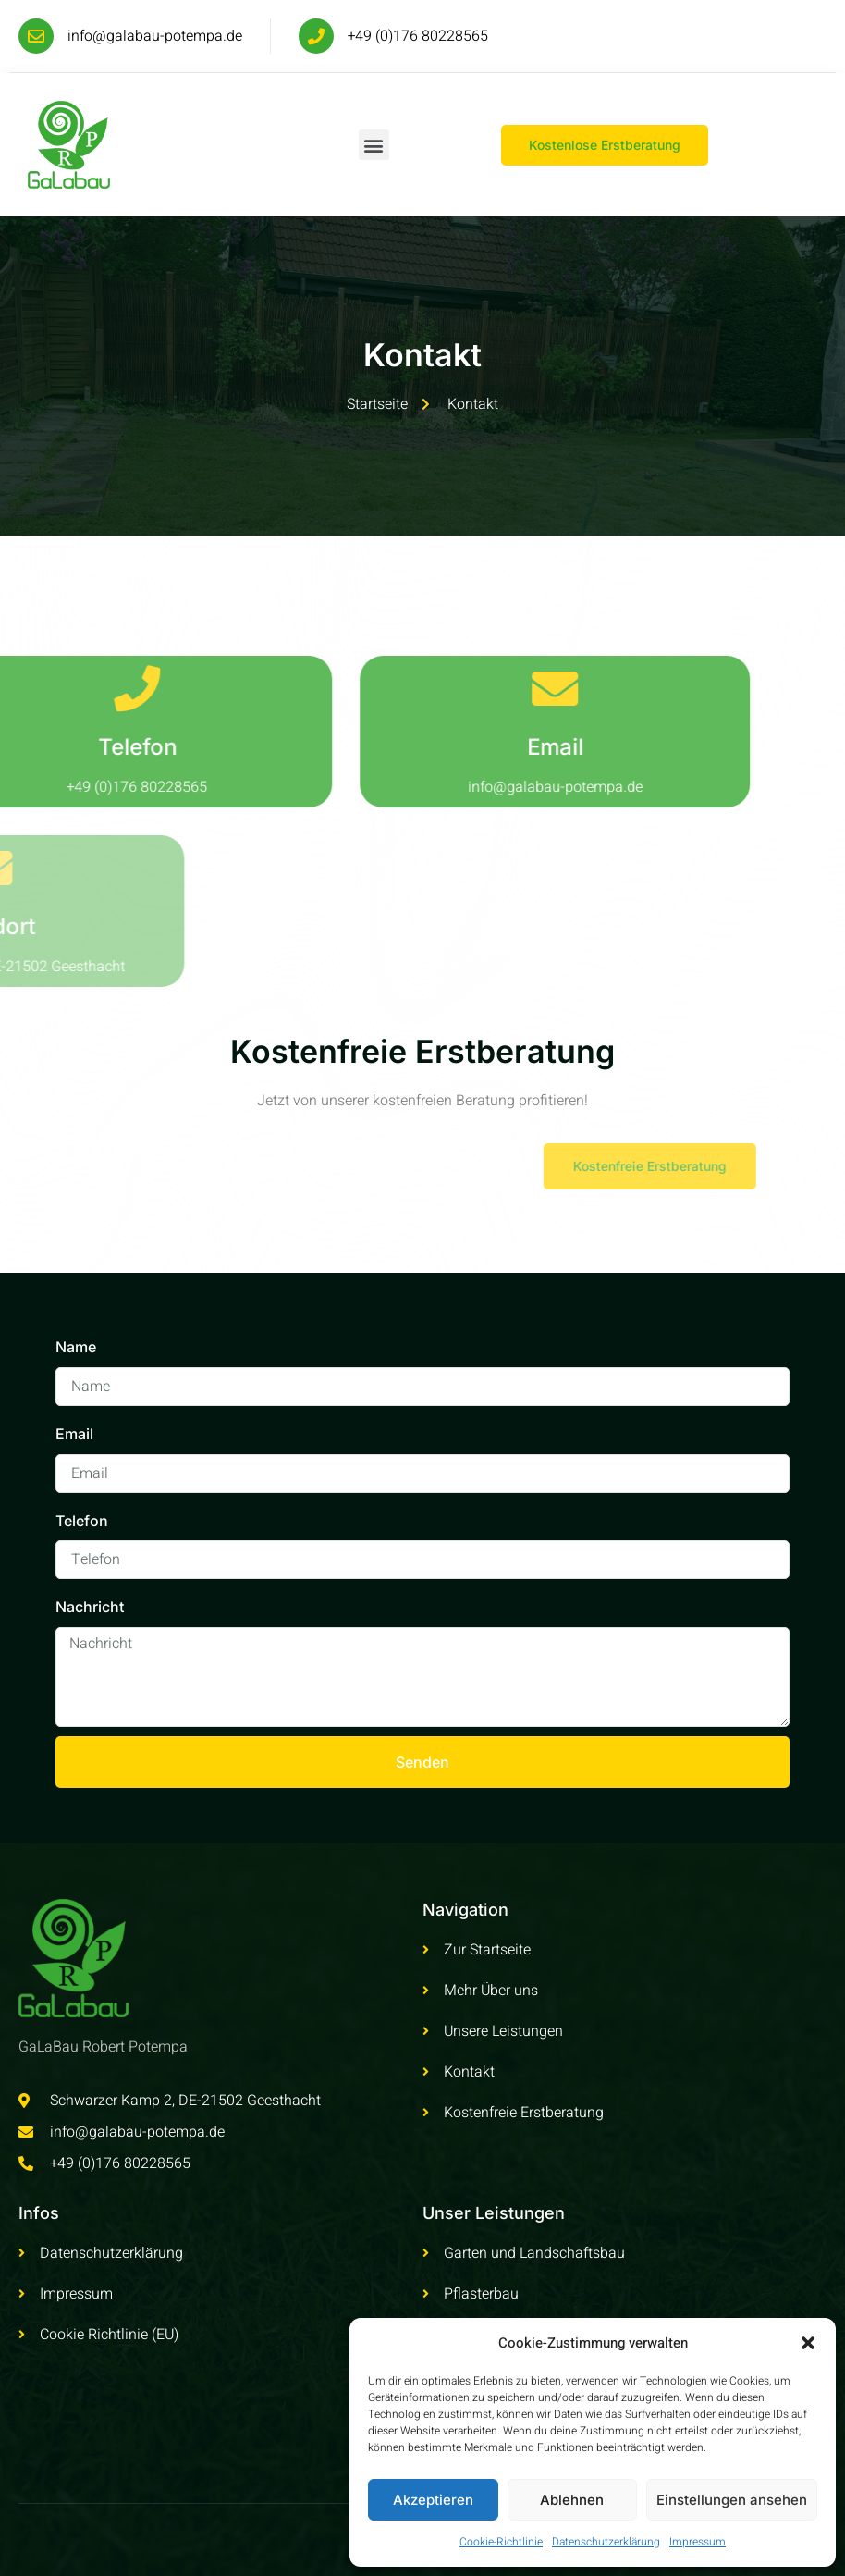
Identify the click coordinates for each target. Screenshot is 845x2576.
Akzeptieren (433, 2499)
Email (477, 746)
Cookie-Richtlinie (501, 2541)
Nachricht (89, 1606)
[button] (808, 2343)
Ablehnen (572, 2499)
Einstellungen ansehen (731, 2499)
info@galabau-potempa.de (154, 36)
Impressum (697, 2541)
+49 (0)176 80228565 (418, 36)
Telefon (59, 746)
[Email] (477, 688)
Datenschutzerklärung (606, 2541)
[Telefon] (59, 688)
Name (75, 1346)
